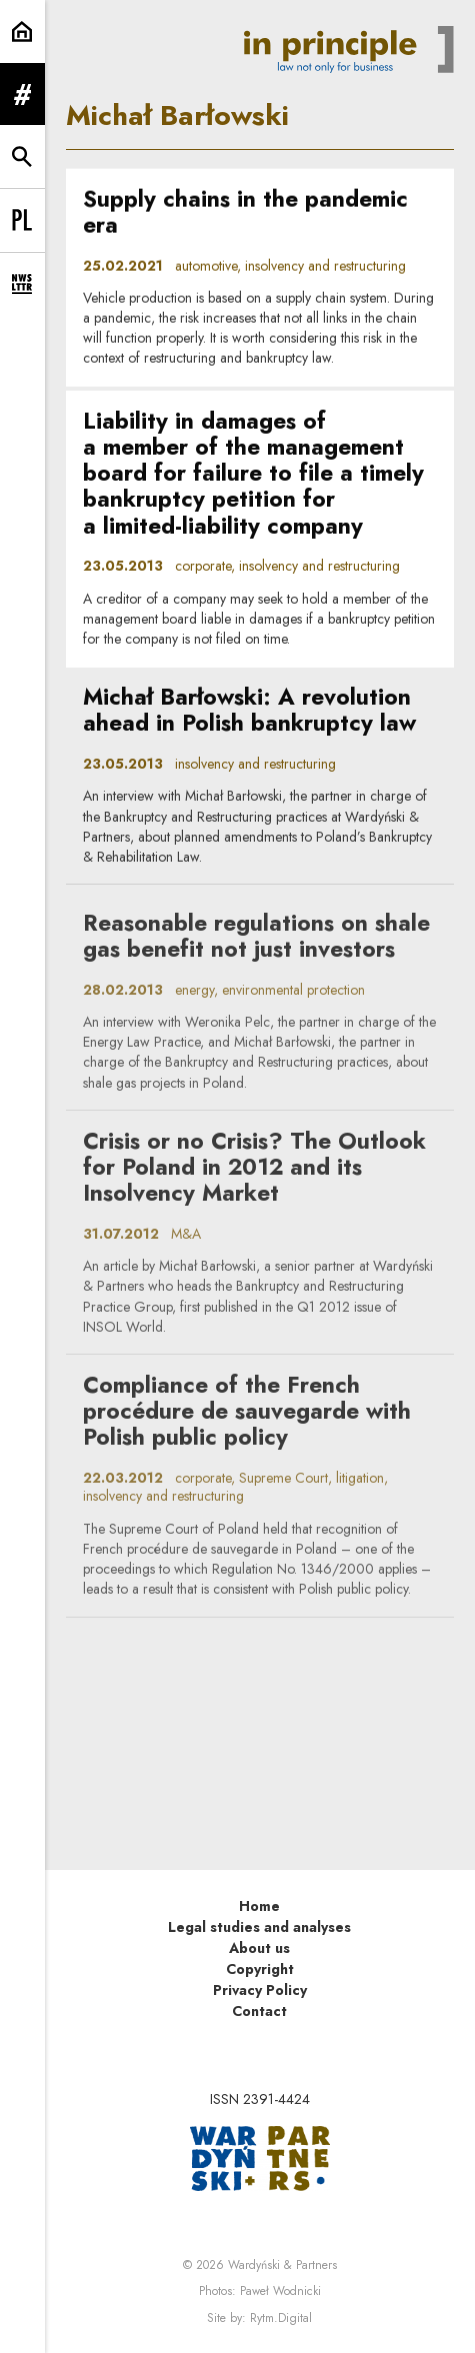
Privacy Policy (260, 1990)
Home (259, 1906)
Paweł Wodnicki (280, 2291)
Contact (259, 2011)
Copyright (260, 1969)
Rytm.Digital (281, 2318)
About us (259, 1948)
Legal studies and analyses (259, 1927)
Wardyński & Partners (282, 2265)
